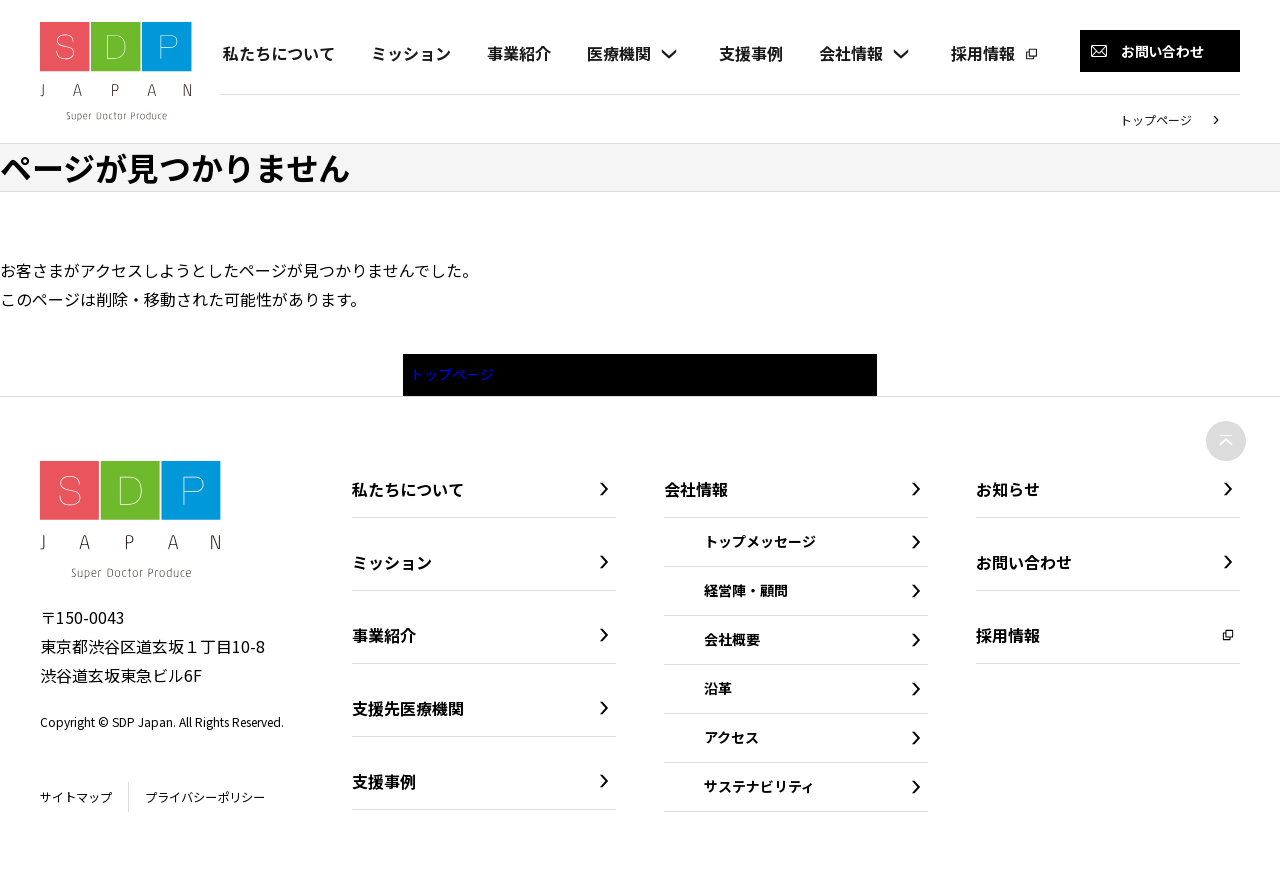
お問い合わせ (1024, 568)
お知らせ (1008, 495)
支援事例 (748, 53)
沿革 (718, 694)
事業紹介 (516, 53)
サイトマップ (82, 803)
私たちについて (276, 53)
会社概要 (732, 645)
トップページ (1156, 119)
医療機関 (616, 53)
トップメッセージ (760, 547)
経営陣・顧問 (746, 596)
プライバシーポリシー (227, 803)
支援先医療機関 (408, 714)
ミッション (408, 53)
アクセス (731, 743)
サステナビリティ (759, 792)
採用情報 (980, 53)
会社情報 (848, 53)
